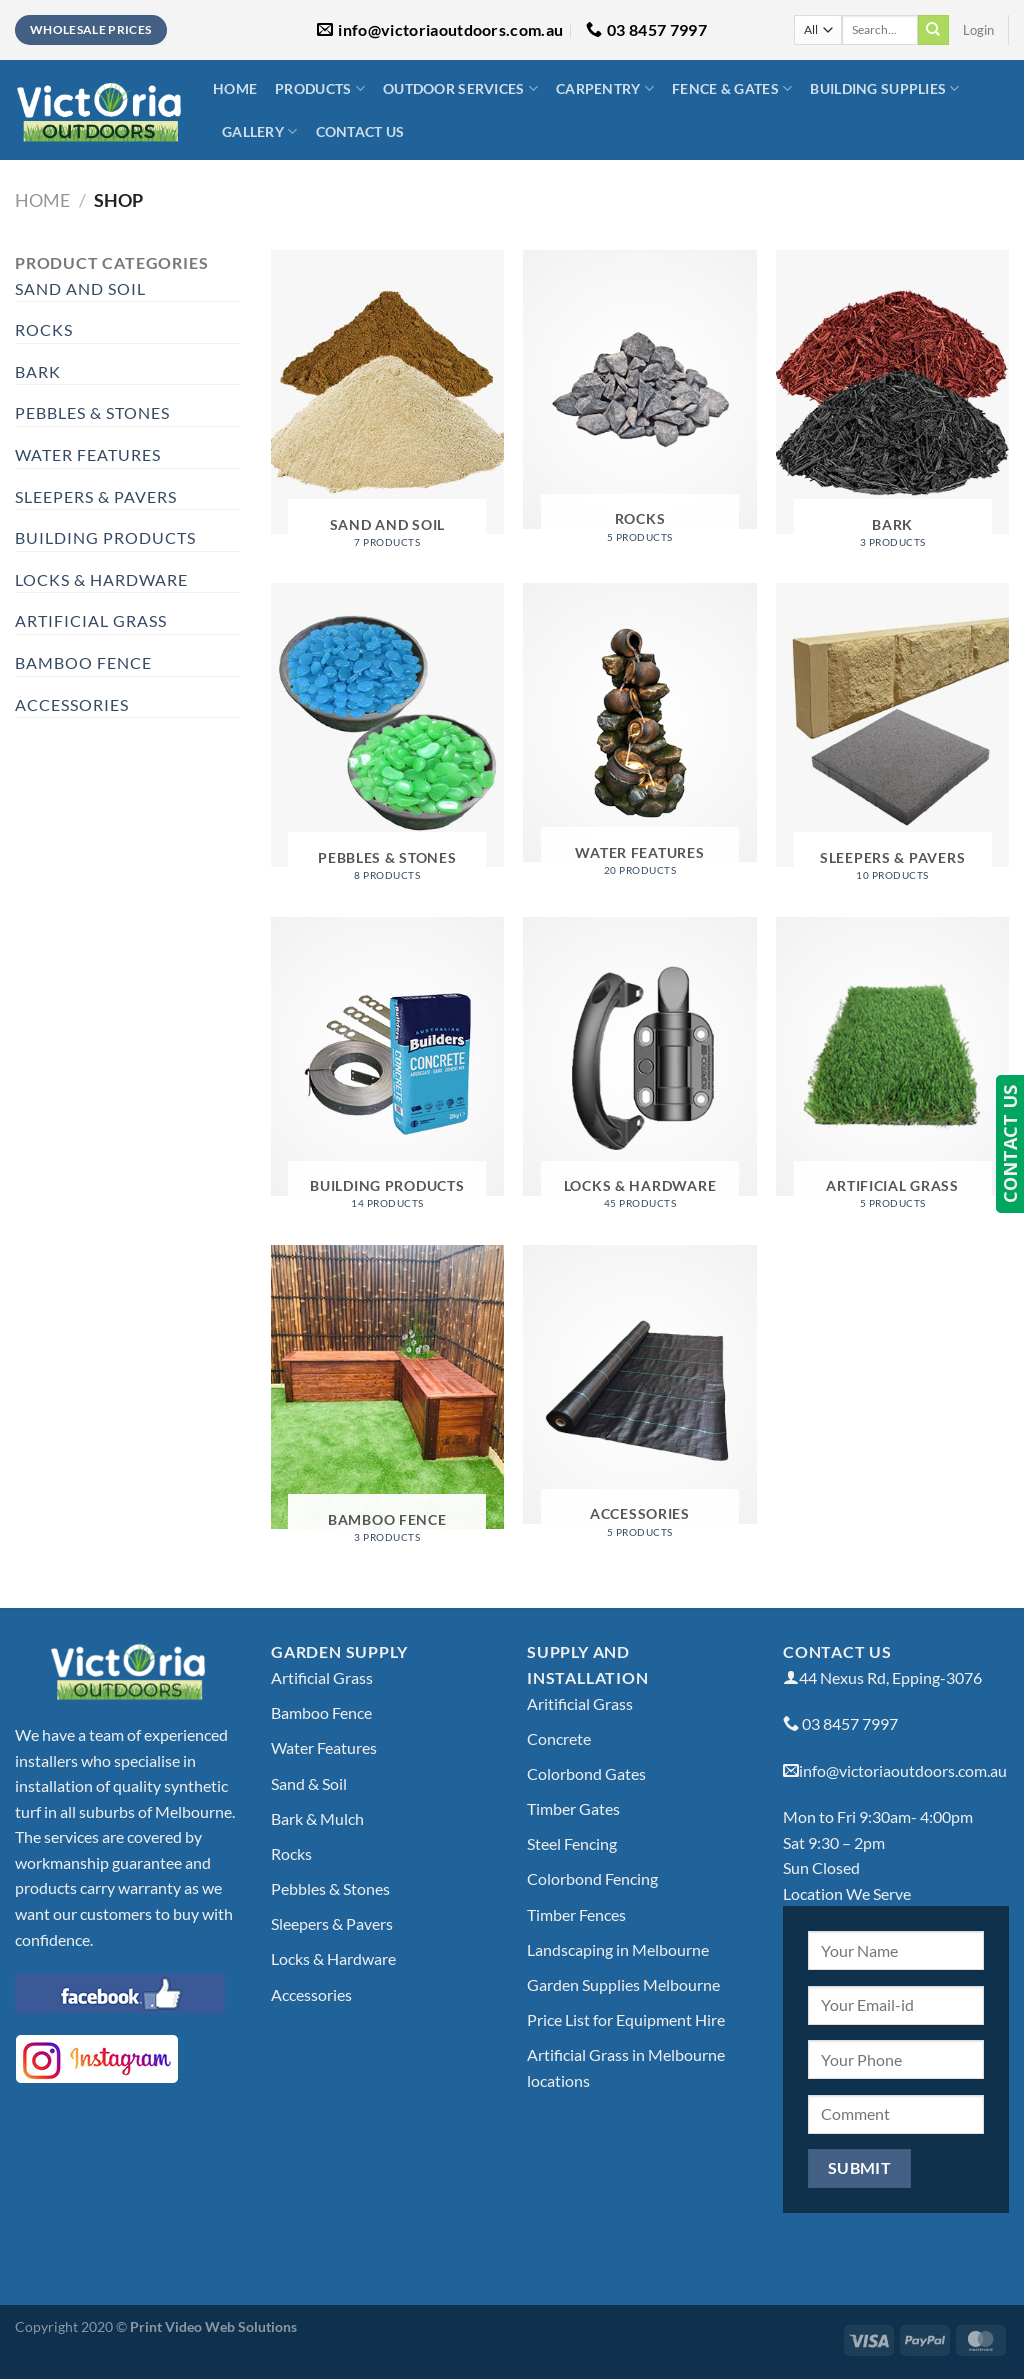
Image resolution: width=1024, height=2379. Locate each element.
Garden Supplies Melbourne (623, 1984)
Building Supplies (884, 88)
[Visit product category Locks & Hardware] (639, 1071)
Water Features (88, 454)
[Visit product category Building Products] (387, 1071)
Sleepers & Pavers (96, 496)
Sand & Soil (309, 1783)
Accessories (72, 704)
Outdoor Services (460, 88)
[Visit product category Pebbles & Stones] (387, 740)
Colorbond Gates (586, 1773)
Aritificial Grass (580, 1703)
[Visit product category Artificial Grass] (892, 1071)
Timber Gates (573, 1808)
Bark (38, 371)
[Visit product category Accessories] (639, 1399)
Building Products (105, 537)
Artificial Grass (91, 620)
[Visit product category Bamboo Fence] (387, 1402)
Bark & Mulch (317, 1818)
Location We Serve (847, 1893)
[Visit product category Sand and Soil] (387, 407)
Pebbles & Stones (92, 412)
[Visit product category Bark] (892, 407)
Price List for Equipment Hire (626, 2019)
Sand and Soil (80, 288)
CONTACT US (1010, 1144)
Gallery (260, 131)
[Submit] (933, 30)
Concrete (559, 1738)
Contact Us (360, 131)
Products (320, 88)
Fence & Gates (732, 88)
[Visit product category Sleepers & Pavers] (892, 740)
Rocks (44, 329)
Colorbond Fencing (592, 1878)
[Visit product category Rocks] (639, 404)
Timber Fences (576, 1914)
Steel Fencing (572, 1843)
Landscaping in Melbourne (618, 1949)
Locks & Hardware (101, 579)
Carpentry (605, 88)
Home (235, 88)
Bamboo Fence (83, 662)
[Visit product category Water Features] (639, 737)
